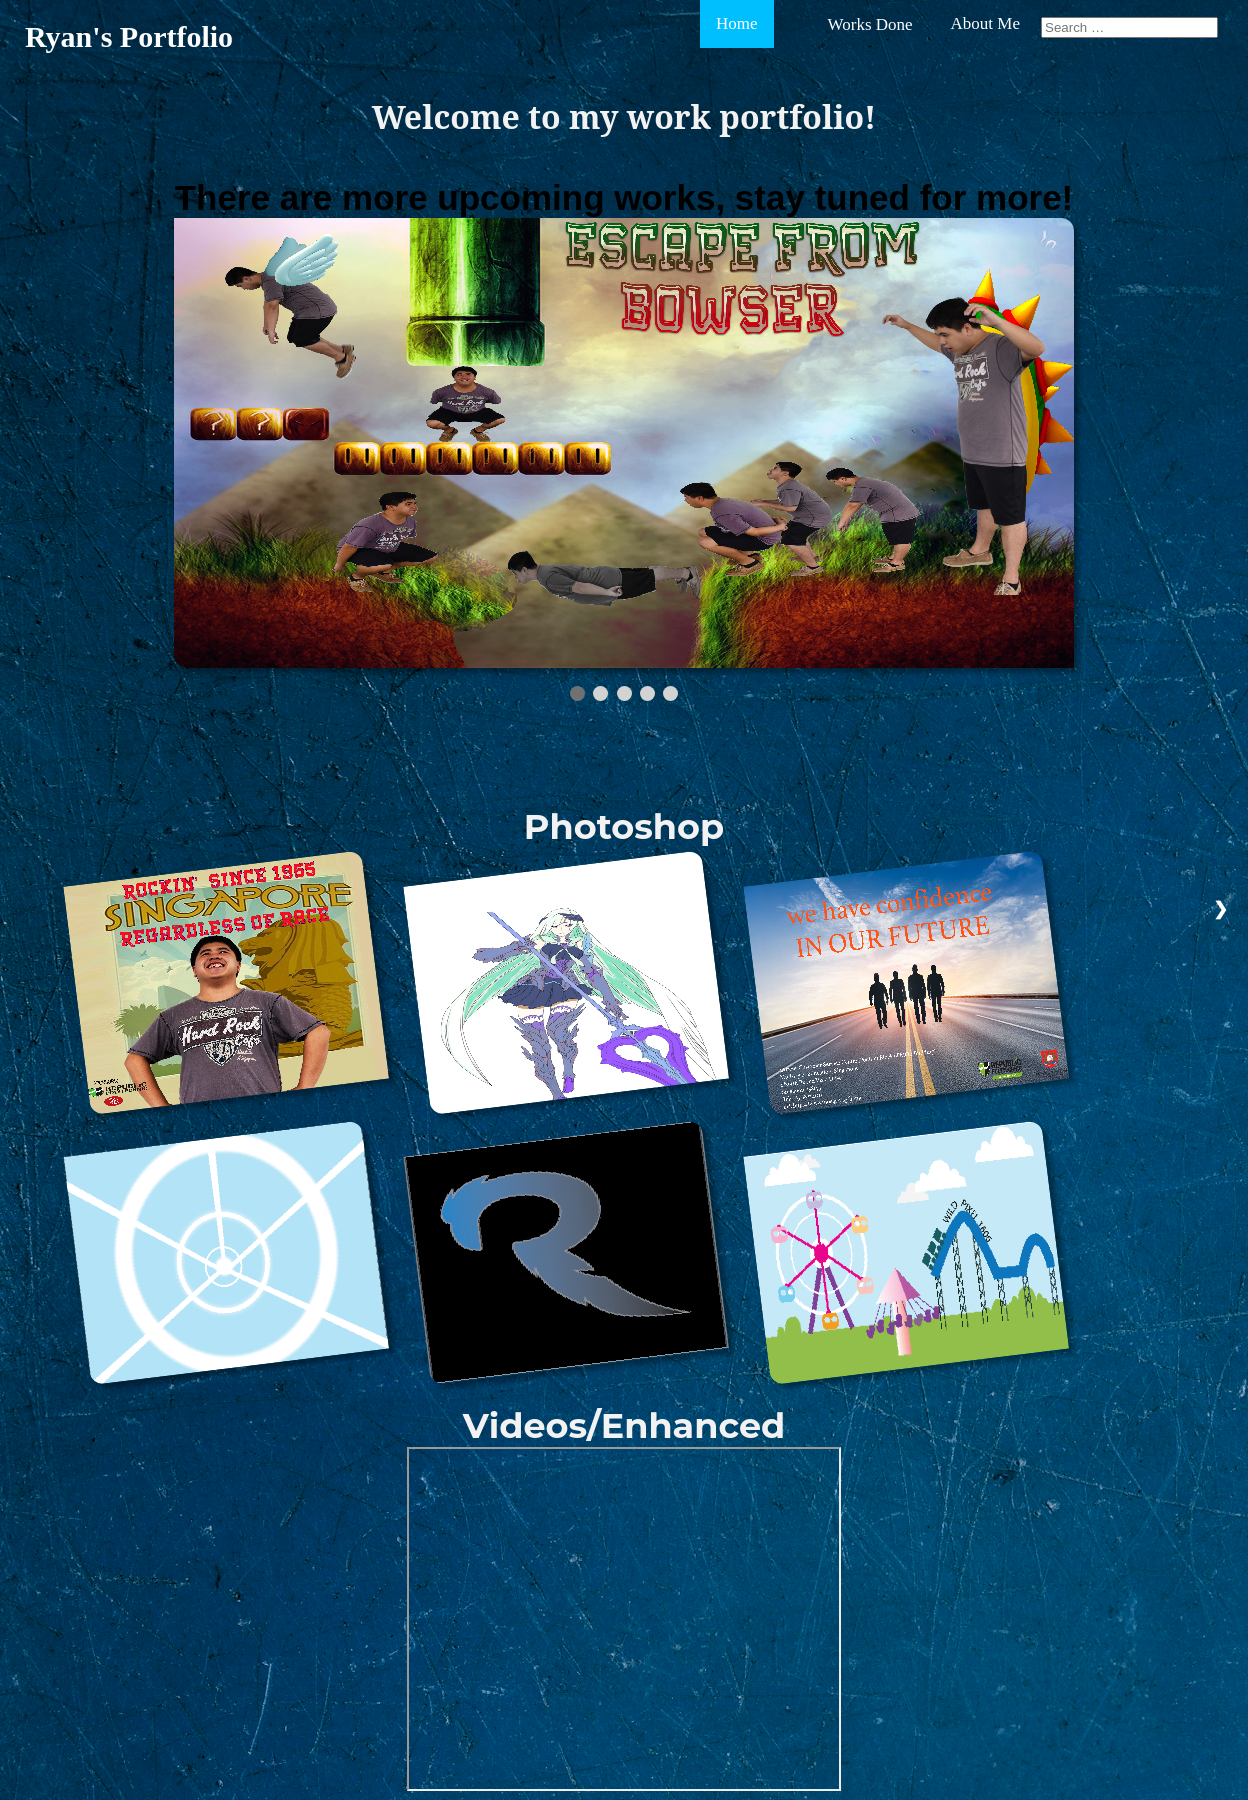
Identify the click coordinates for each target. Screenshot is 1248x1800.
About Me (985, 23)
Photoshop (624, 826)
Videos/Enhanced (624, 1425)
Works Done (870, 24)
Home (737, 23)
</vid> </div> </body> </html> (624, 1619)
